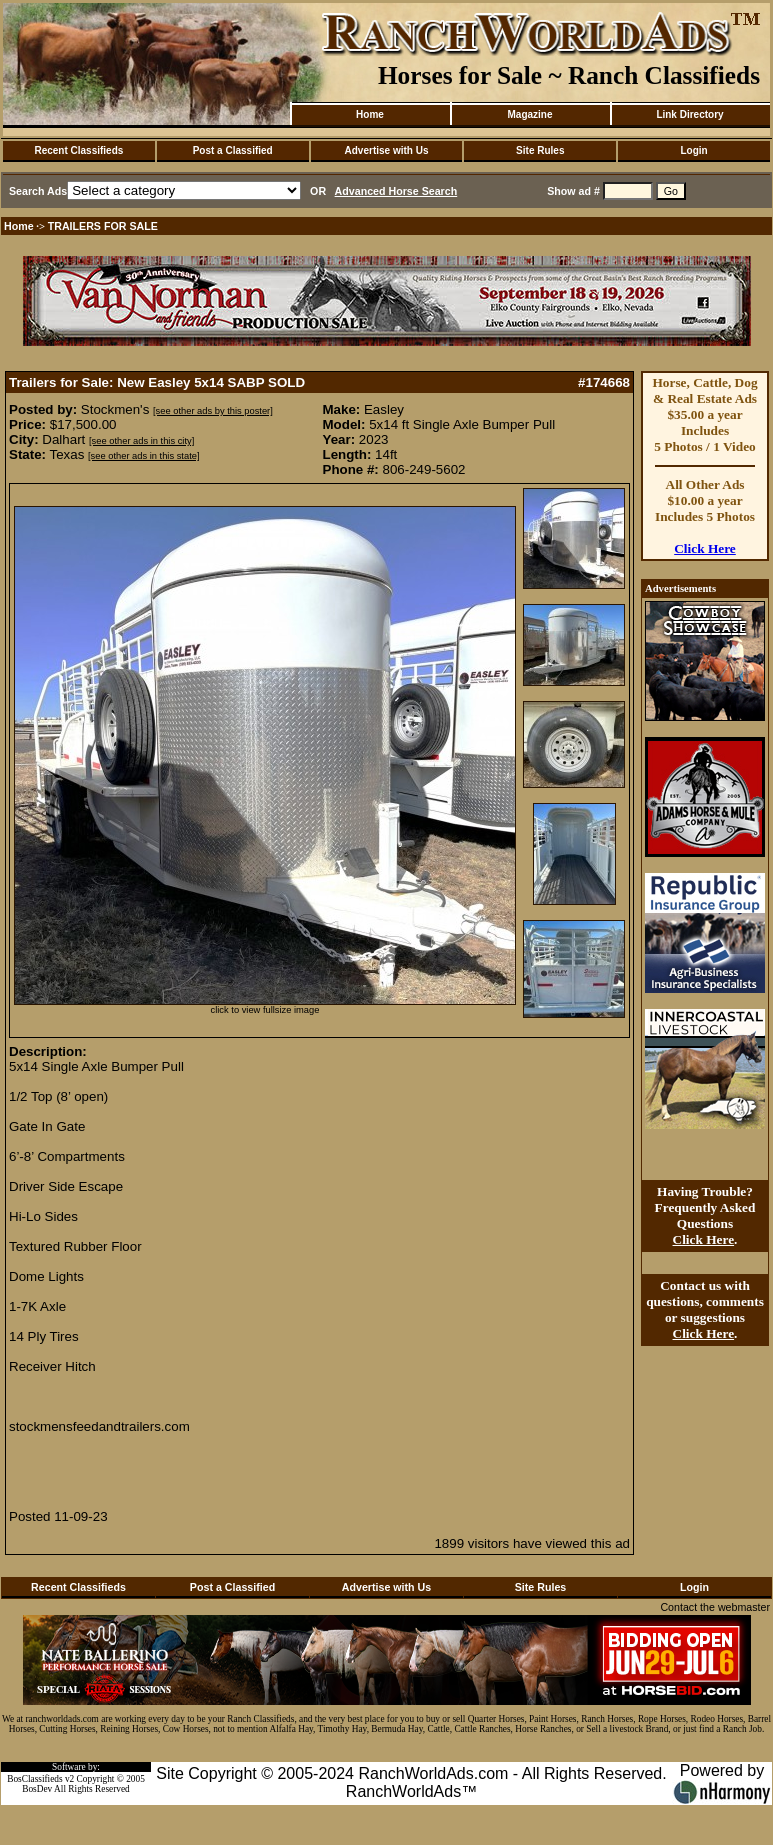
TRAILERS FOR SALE (103, 226)
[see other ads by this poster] (213, 411)
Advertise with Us (387, 150)
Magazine (529, 114)
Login (693, 150)
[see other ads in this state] (143, 456)
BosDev (37, 1789)
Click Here (705, 548)
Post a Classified (233, 150)
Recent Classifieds (78, 150)
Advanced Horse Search (396, 191)
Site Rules (540, 150)
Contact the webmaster (715, 1607)
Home (370, 114)
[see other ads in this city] (141, 441)
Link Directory (689, 114)
